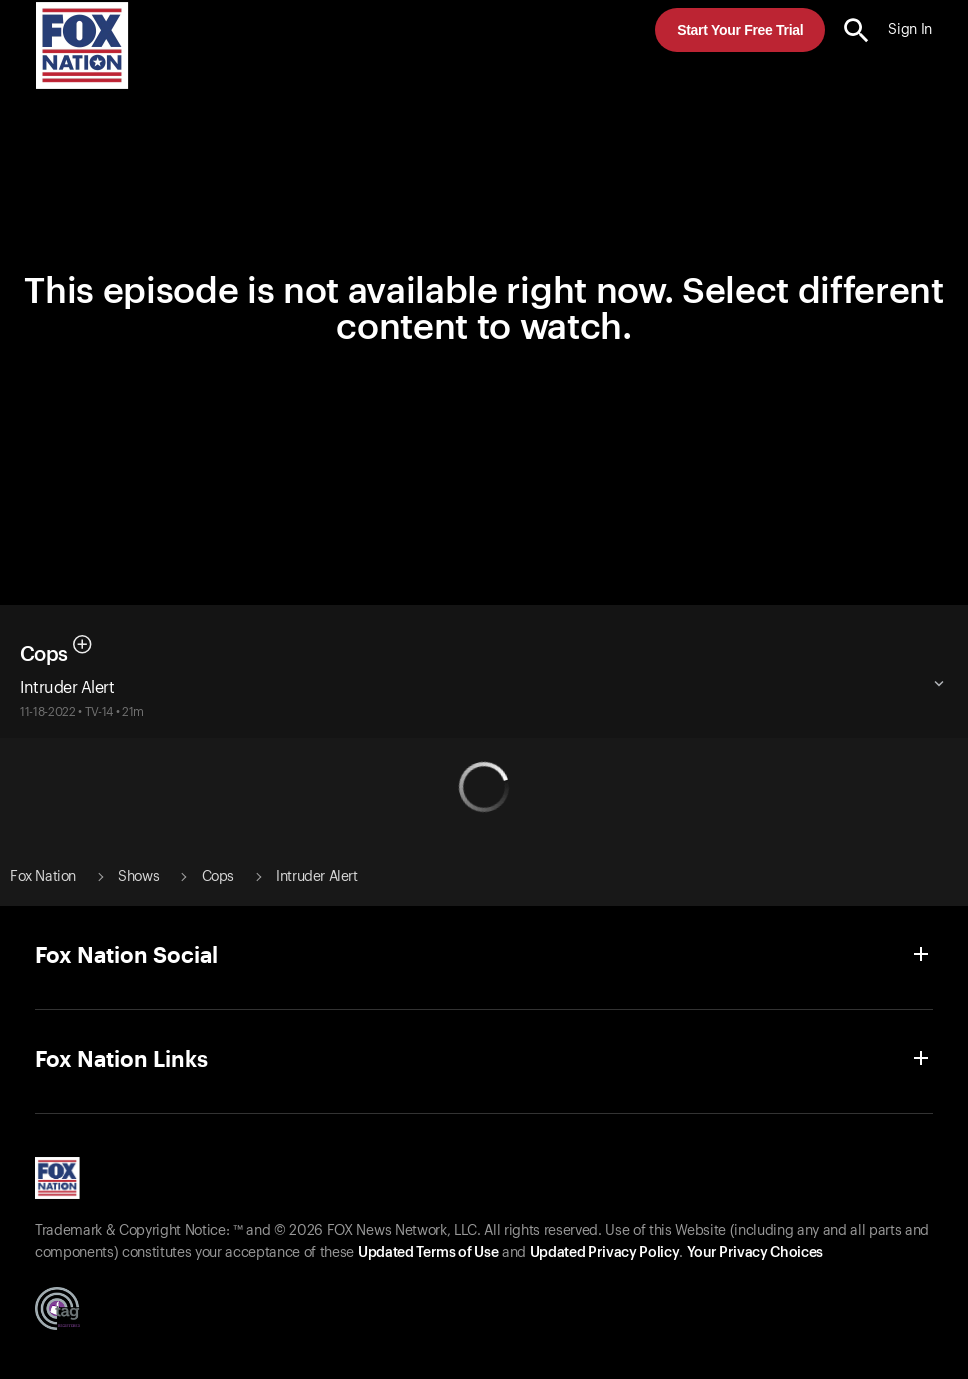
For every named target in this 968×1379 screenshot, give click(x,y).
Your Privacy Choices (755, 1253)
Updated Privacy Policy (605, 1253)
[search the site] (856, 30)
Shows (138, 877)
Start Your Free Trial (740, 30)
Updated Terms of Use (428, 1253)
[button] (856, 30)
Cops (43, 655)
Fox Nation (43, 877)
